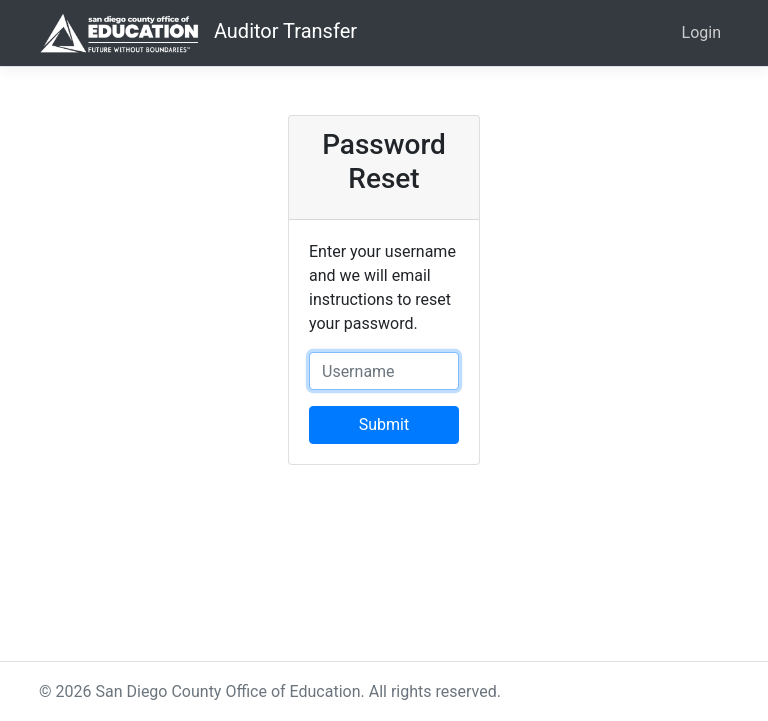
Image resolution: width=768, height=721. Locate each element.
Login (701, 32)
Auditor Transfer (198, 33)
